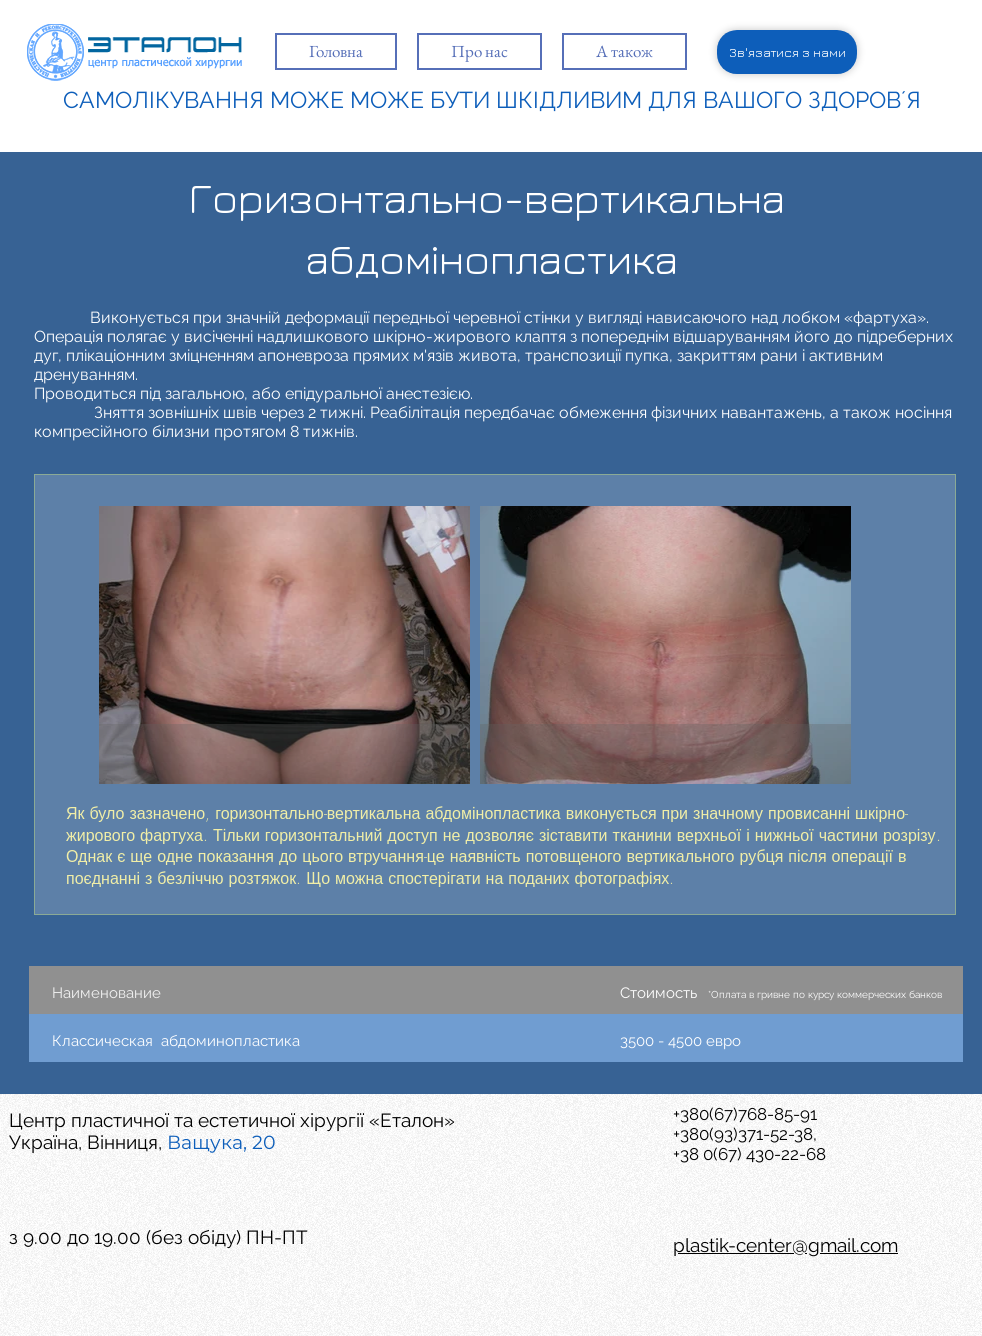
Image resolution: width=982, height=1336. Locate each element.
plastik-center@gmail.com (785, 1245)
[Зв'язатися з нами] (787, 52)
